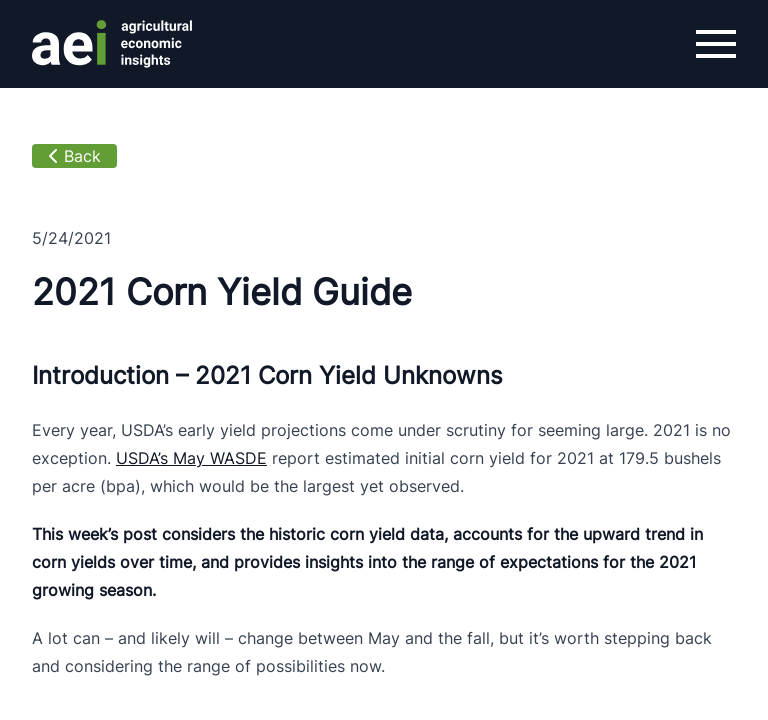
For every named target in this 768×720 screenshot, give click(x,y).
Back (74, 156)
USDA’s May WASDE (191, 458)
